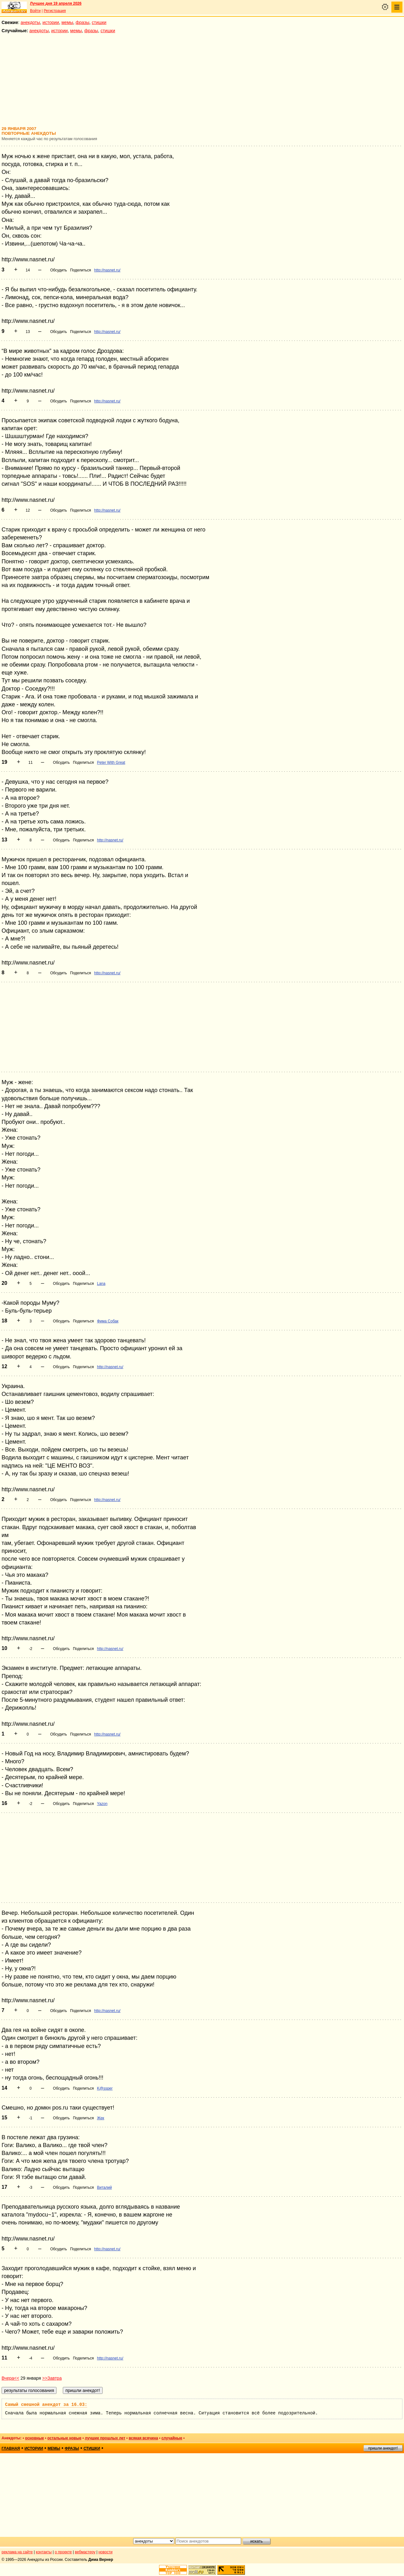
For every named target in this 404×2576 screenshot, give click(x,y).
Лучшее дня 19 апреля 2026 (55, 3)
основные (34, 2438)
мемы (67, 22)
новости (105, 2552)
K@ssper (105, 2088)
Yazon (102, 1803)
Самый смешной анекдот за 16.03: (46, 2404)
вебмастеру (85, 2552)
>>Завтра (52, 2378)
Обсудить (58, 270)
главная (11, 2448)
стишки (99, 22)
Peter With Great (111, 762)
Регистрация (55, 11)
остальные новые (64, 2438)
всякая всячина (143, 2438)
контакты (44, 2552)
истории (51, 22)
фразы (82, 22)
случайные (171, 2438)
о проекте (63, 2552)
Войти (35, 11)
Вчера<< (10, 2378)
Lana (101, 1283)
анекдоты (30, 22)
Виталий (104, 2187)
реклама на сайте (17, 2552)
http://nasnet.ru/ (107, 270)
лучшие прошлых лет (105, 2438)
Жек (100, 2118)
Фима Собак (107, 1321)
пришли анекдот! (383, 2448)
